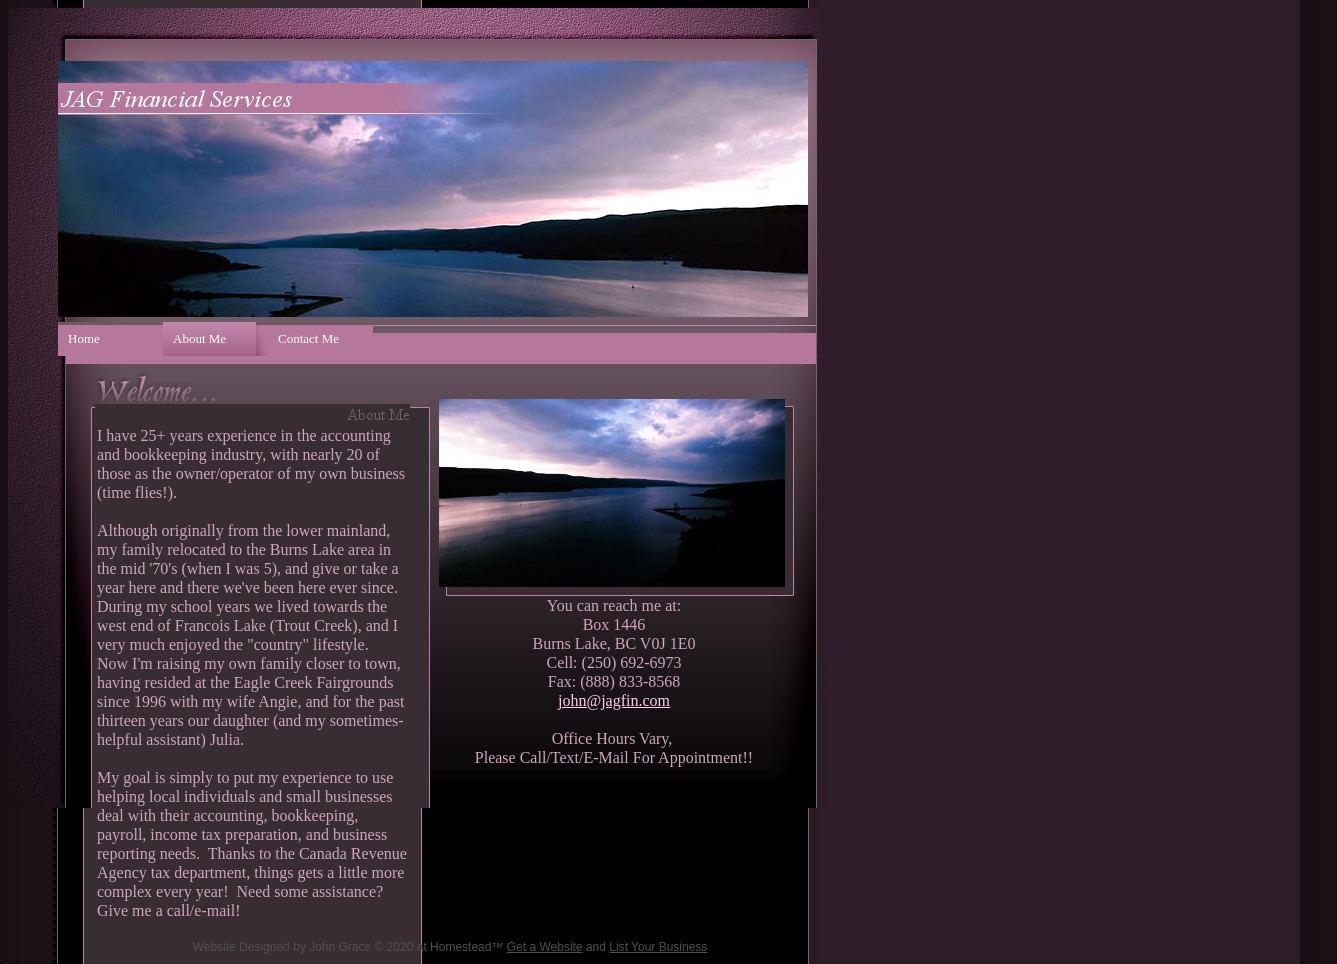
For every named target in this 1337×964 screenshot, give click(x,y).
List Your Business (658, 947)
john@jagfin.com (614, 700)
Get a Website (545, 947)
